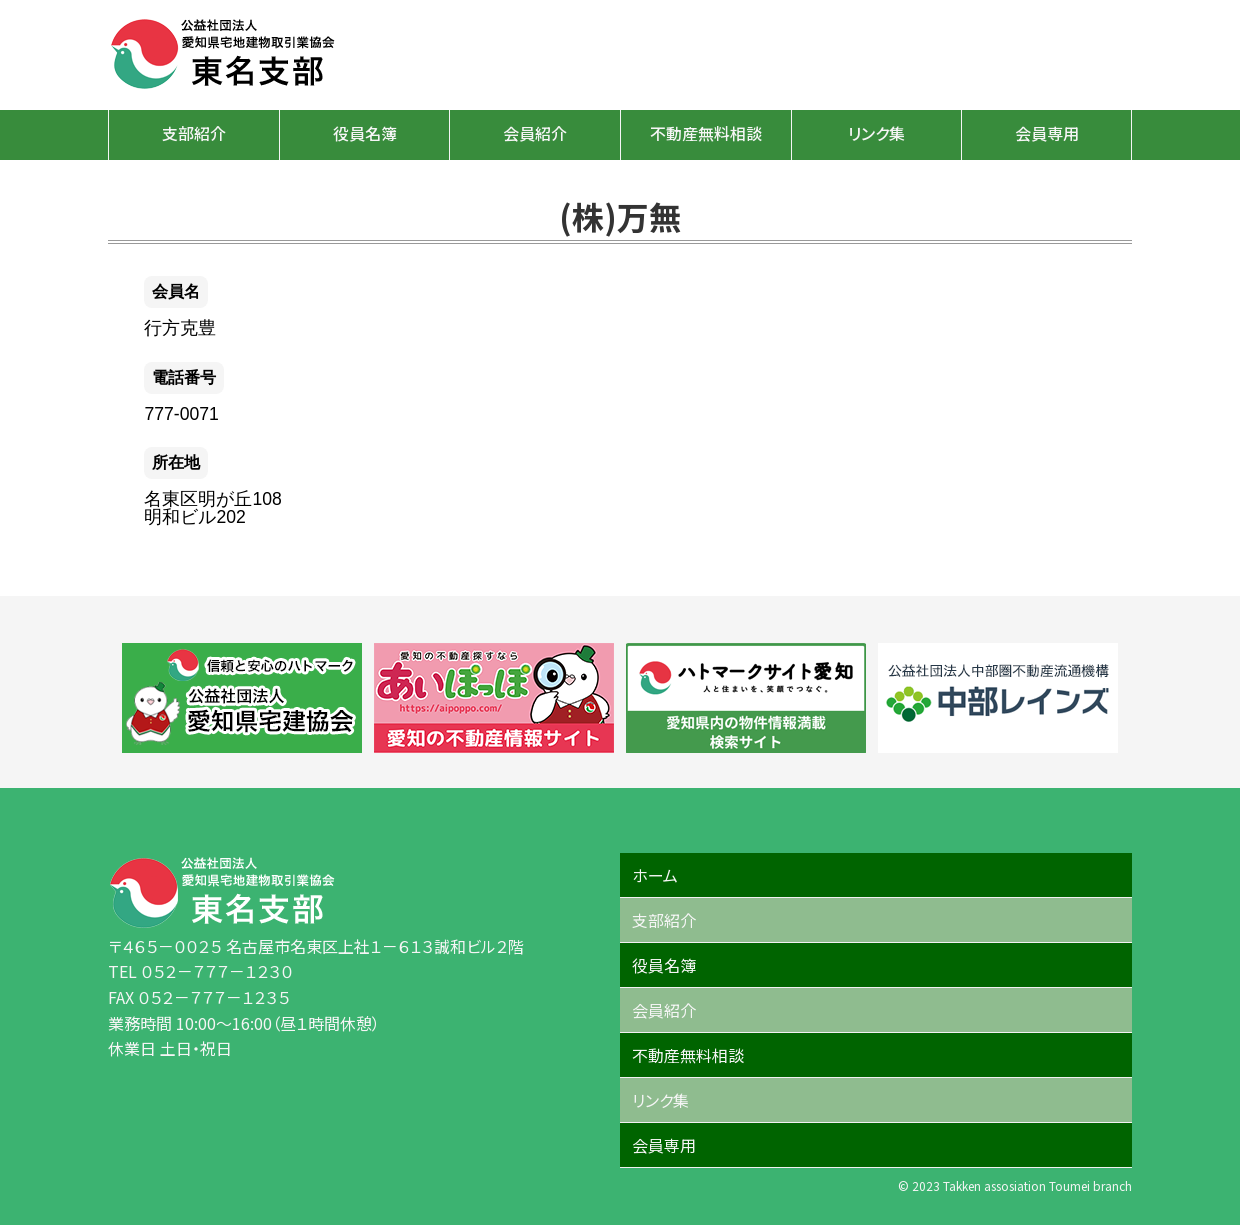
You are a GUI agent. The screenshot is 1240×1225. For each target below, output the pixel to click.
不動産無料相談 (706, 133)
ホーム (655, 875)
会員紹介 (535, 133)
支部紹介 (194, 133)
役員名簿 (365, 133)
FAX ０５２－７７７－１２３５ (199, 997)
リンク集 (876, 133)
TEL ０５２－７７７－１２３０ (200, 971)
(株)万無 (620, 216)
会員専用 (1047, 133)
